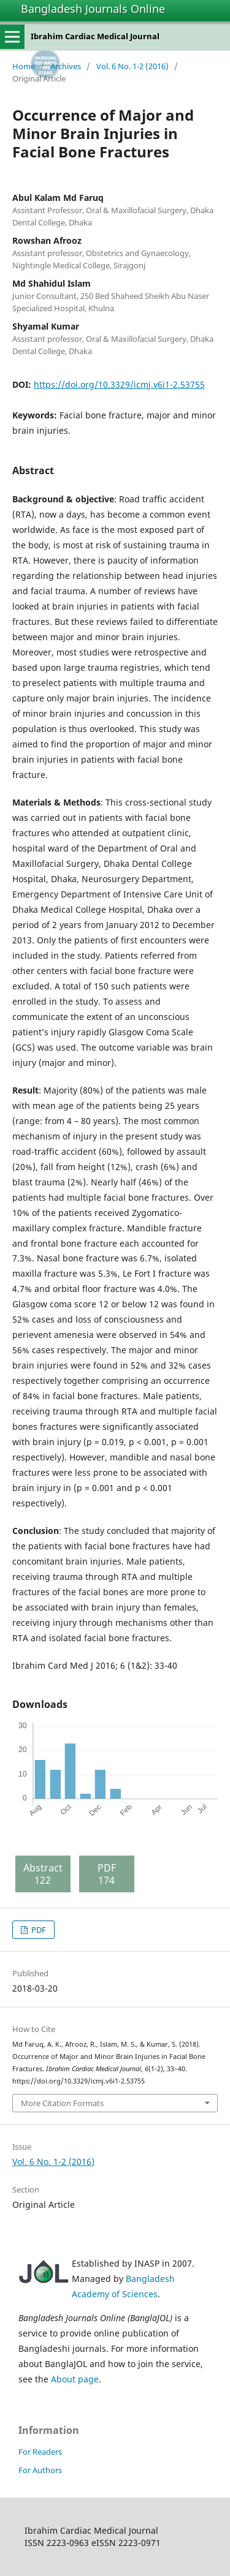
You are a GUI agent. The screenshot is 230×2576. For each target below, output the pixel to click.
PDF (37, 1929)
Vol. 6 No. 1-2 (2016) (132, 66)
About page (75, 2379)
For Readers (40, 2451)
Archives (65, 66)
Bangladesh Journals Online (93, 8)
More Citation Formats (62, 2103)
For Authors (40, 2470)
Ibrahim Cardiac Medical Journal (95, 36)
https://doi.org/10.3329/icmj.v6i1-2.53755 (119, 384)
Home (23, 66)
